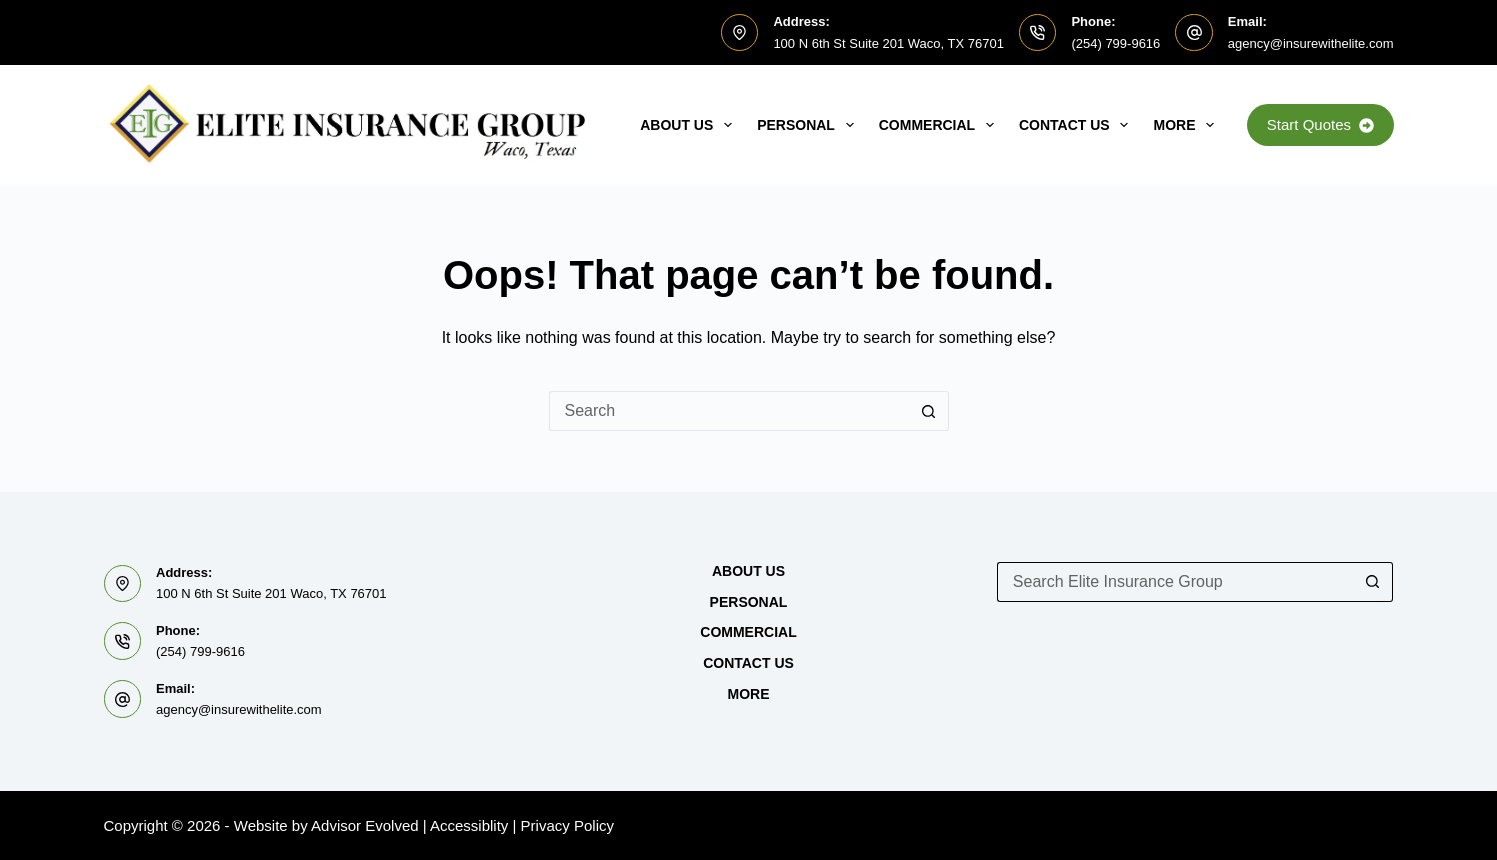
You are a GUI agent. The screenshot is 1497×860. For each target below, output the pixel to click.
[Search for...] (729, 411)
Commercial (940, 125)
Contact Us (1078, 125)
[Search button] (929, 411)
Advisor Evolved (365, 825)
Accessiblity (469, 825)
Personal (809, 125)
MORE (1187, 125)
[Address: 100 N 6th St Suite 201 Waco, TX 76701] (740, 33)
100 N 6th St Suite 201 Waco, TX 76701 (888, 43)
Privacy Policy (567, 825)
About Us (690, 125)
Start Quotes (1320, 124)
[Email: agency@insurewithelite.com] (1194, 33)
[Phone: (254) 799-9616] (1038, 33)
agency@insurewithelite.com (1311, 43)
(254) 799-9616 (1115, 43)
